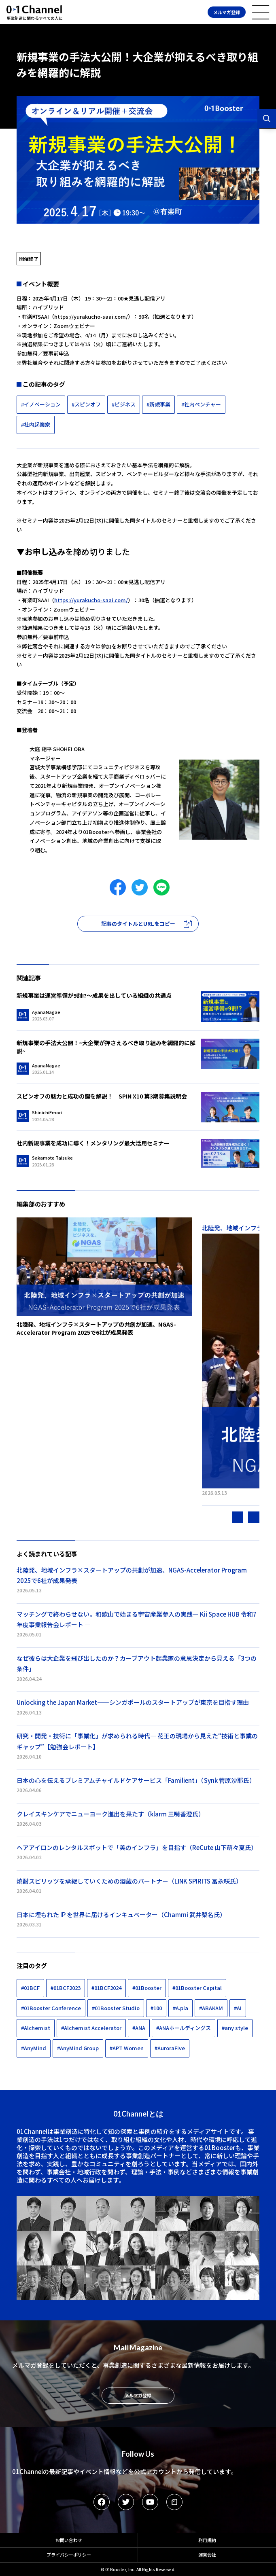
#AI (238, 2008)
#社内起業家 (35, 424)
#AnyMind (33, 2048)
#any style (235, 2028)
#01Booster (146, 1988)
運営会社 (207, 2554)
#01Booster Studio (116, 2008)
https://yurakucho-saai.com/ (91, 316)
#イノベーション (41, 404)
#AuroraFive (170, 2048)
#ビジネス (124, 404)
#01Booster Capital (197, 1988)
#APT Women (127, 2048)
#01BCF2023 (66, 1988)
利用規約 (207, 2540)
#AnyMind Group (78, 2048)
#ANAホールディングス (183, 2028)
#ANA (138, 2028)
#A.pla (180, 2008)
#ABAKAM (211, 2008)
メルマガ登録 (226, 12)
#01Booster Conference (51, 2008)
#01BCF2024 (106, 1988)
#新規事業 (158, 404)
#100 (156, 2008)
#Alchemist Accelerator (91, 2028)
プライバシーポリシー (69, 2554)
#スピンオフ (86, 404)
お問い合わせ (68, 2540)
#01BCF (30, 1988)
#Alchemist (35, 2028)
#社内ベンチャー (201, 404)
